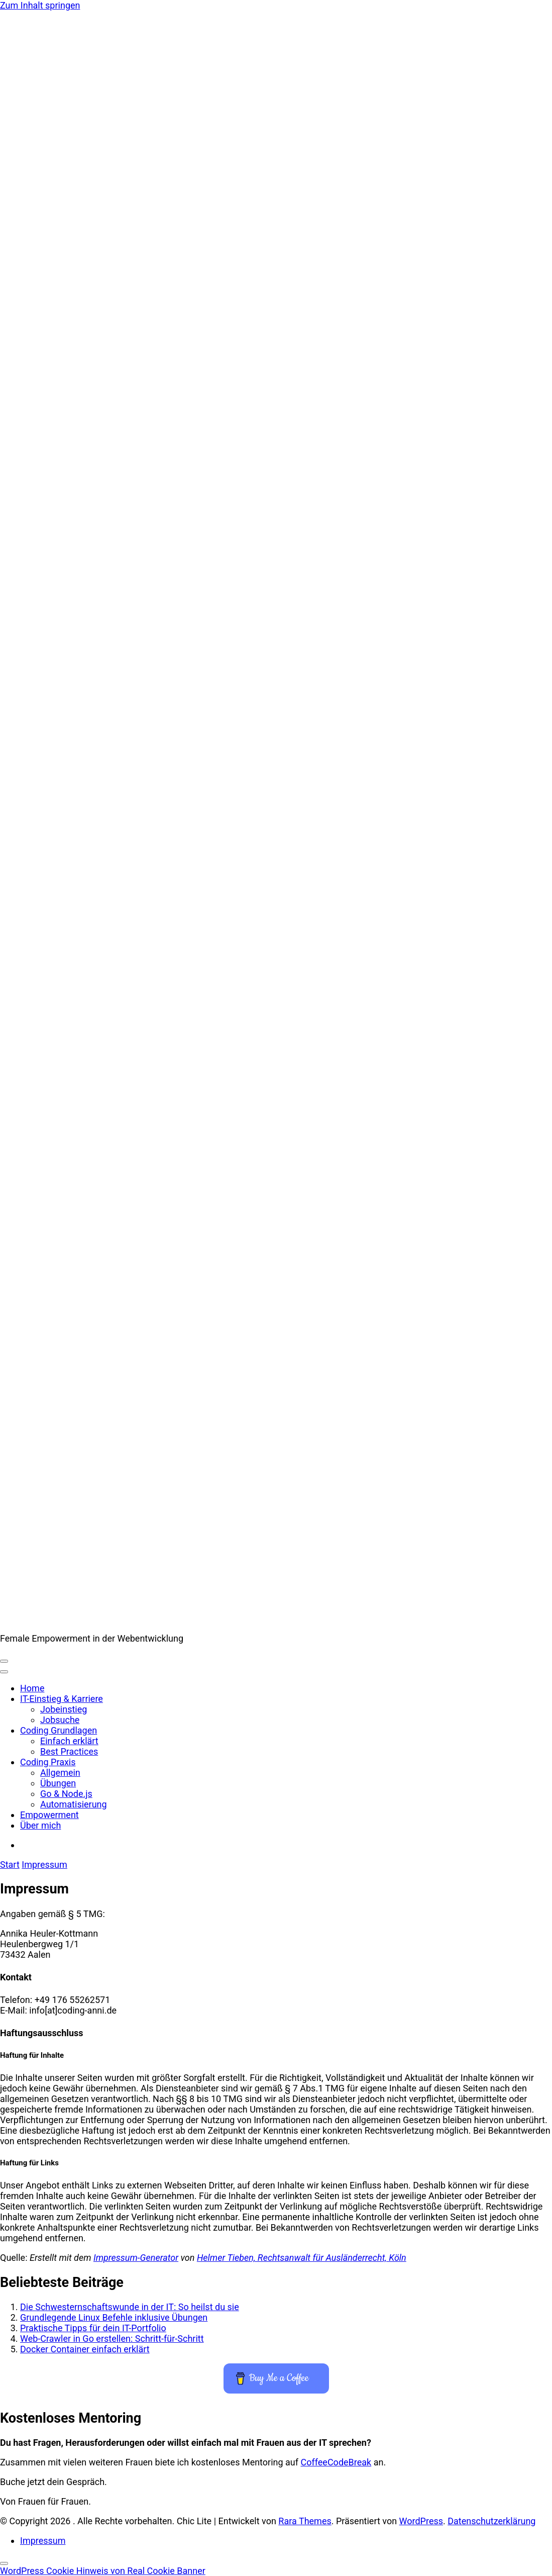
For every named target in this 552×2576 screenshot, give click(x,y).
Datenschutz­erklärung (491, 2521)
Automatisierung (73, 1804)
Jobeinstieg (63, 1709)
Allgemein (60, 1772)
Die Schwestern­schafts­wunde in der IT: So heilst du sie (129, 2307)
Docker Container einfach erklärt (85, 2349)
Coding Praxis (48, 1762)
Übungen (58, 1783)
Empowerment (49, 1814)
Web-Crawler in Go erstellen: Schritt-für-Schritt (112, 2338)
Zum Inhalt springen (40, 5)
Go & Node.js (66, 1793)
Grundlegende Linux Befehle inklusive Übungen (113, 2317)
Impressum (43, 2540)
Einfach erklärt (69, 1741)
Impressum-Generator (135, 2257)
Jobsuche (59, 1719)
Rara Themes (304, 2521)
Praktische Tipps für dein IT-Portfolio (93, 2328)
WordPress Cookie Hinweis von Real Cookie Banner (102, 2570)
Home (32, 1688)
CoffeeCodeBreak (336, 2462)
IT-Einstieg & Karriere (61, 1698)
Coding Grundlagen (58, 1730)
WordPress (421, 2521)
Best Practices (69, 1751)
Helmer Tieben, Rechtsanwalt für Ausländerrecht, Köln (301, 2257)
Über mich (40, 1825)
